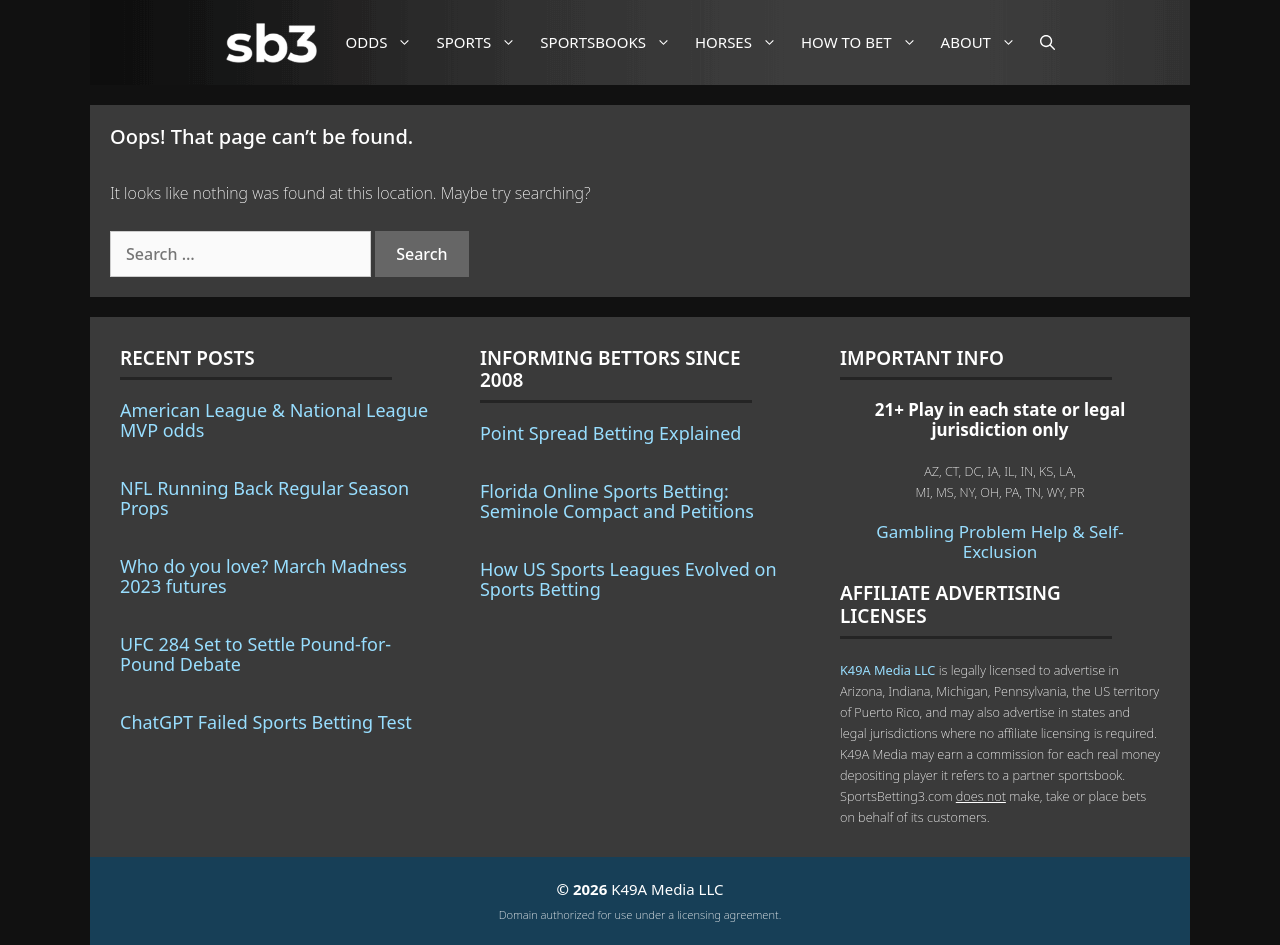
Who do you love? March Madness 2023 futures (263, 576)
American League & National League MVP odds (274, 420)
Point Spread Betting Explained (610, 433)
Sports (483, 42)
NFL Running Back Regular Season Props (264, 498)
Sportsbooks (613, 42)
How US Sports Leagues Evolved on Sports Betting (628, 579)
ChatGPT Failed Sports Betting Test (266, 722)
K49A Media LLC (887, 670)
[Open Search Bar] (1047, 42)
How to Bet (866, 42)
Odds (387, 42)
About (986, 42)
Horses (743, 42)
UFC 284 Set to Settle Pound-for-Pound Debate (255, 654)
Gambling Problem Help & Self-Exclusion (999, 541)
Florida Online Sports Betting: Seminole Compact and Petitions (617, 501)
